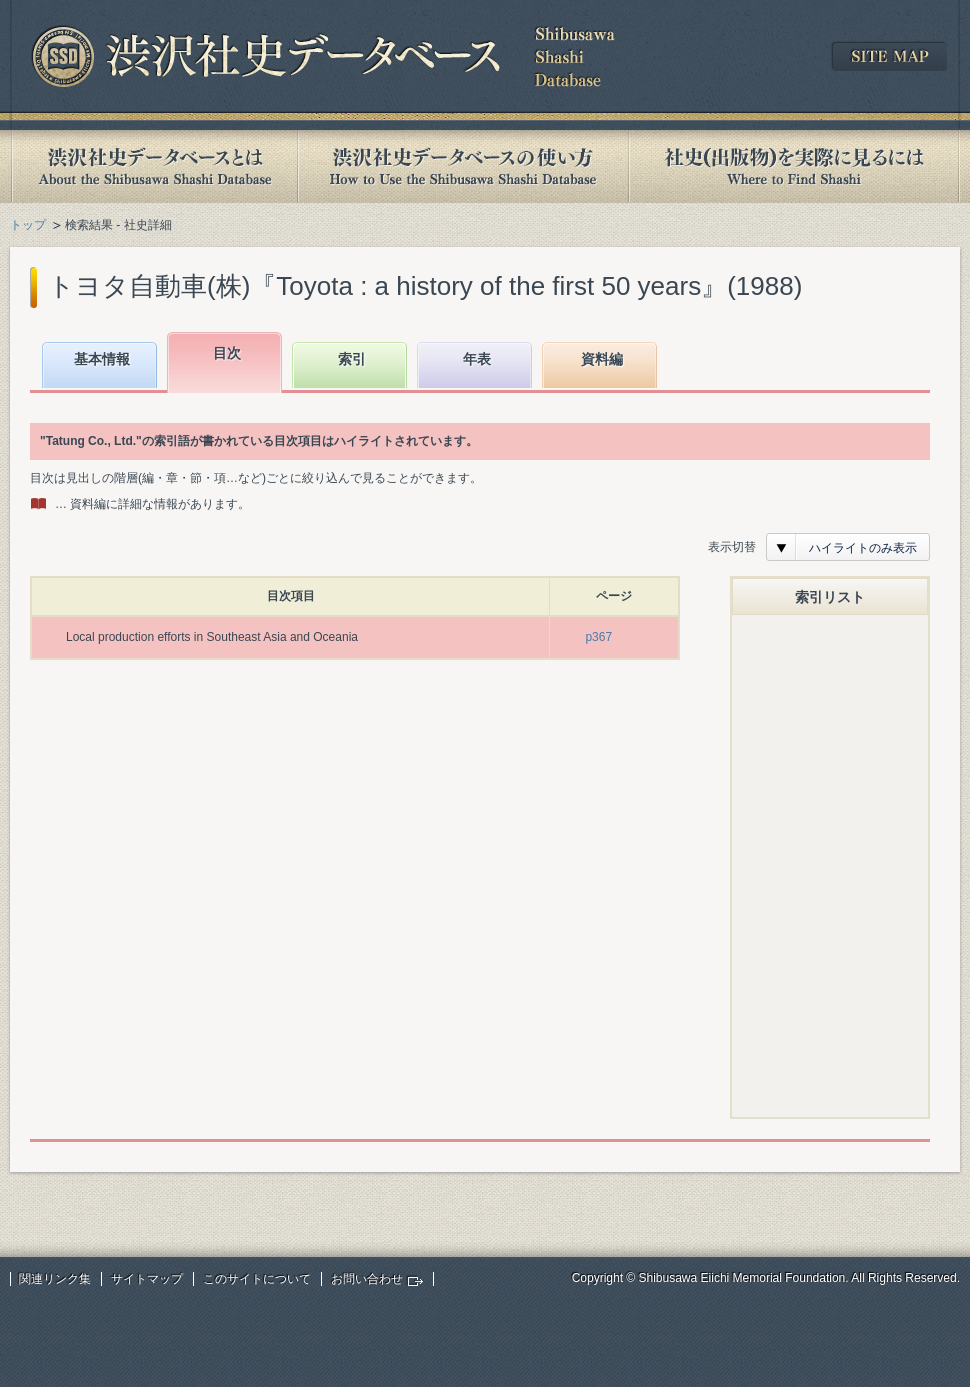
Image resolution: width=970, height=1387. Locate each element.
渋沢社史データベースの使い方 (463, 166)
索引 (352, 359)
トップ (28, 225)
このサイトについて (257, 1279)
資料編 (602, 359)
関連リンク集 (55, 1279)
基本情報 (102, 359)
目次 (227, 353)
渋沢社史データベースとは (153, 166)
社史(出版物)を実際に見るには (794, 166)
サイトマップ (147, 1279)
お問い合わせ (367, 1279)
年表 (477, 359)
